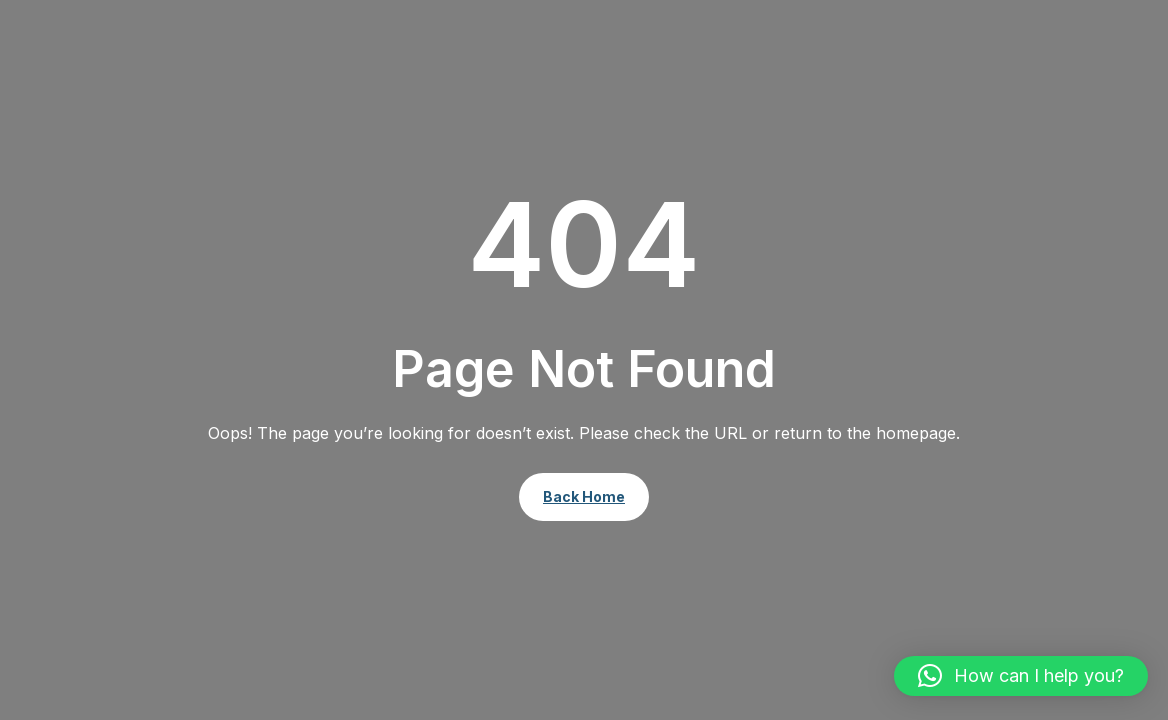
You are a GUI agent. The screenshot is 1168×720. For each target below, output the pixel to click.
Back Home (584, 496)
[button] (1021, 676)
